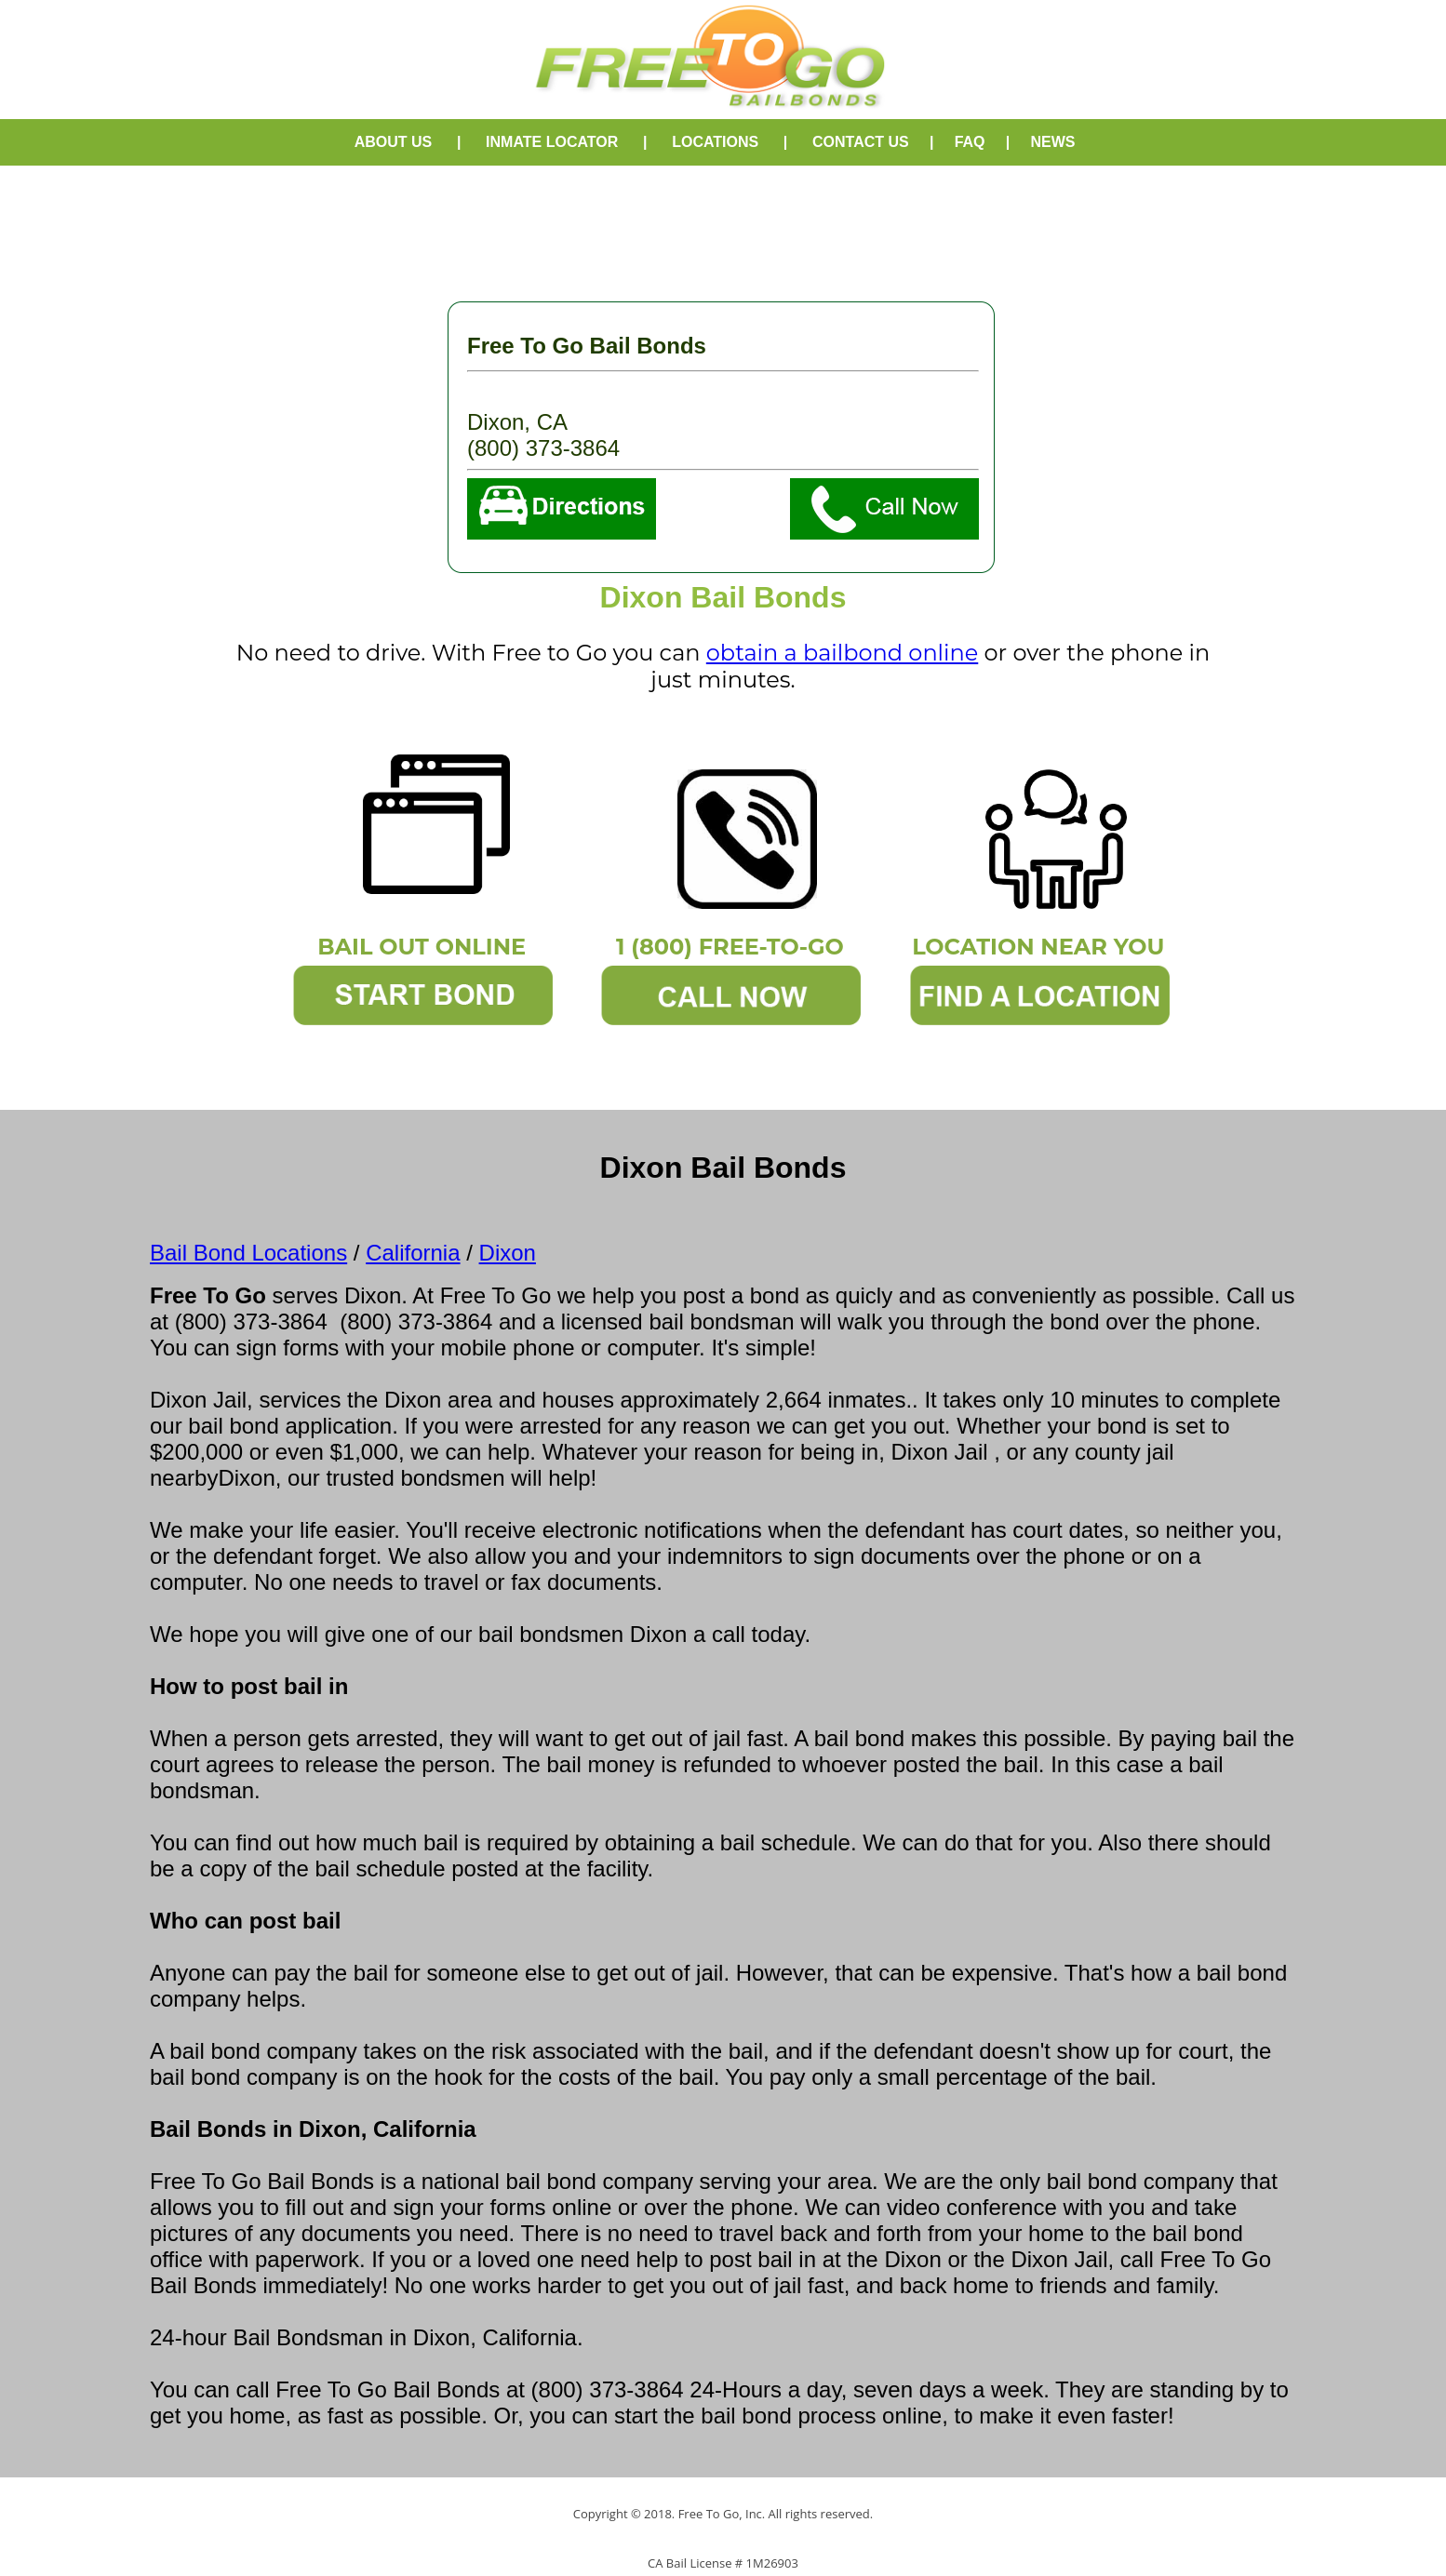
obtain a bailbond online (842, 652)
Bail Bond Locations (248, 1252)
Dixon (507, 1252)
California (413, 1252)
